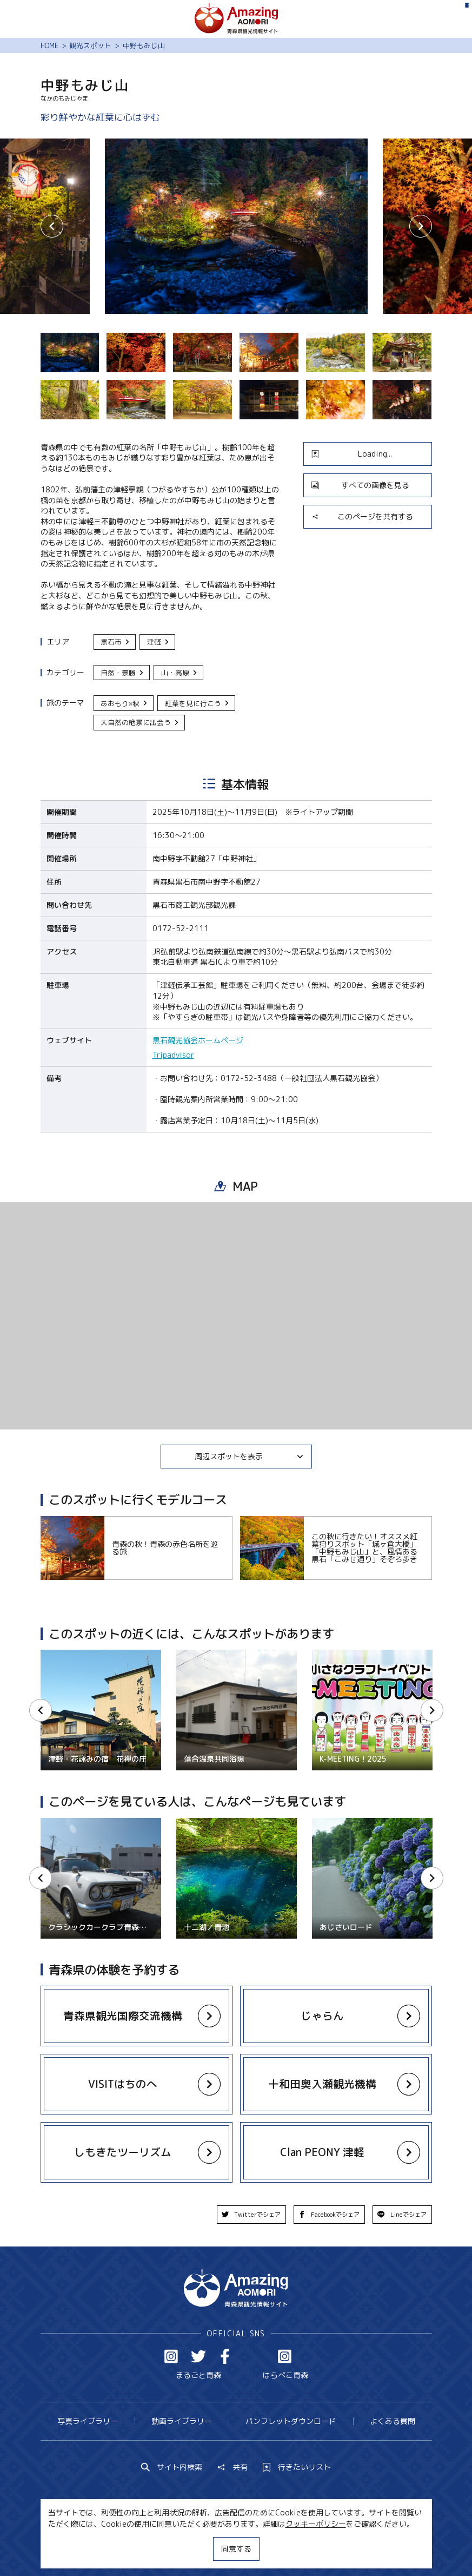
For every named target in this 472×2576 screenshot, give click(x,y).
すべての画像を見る (360, 485)
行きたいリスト (297, 2467)
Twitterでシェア (251, 2214)
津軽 (158, 642)
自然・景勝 (122, 672)
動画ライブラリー (181, 2421)
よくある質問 (392, 2421)
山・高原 (179, 672)
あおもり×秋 (124, 703)
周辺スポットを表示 (249, 1456)
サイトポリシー (271, 2548)
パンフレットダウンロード (290, 2421)
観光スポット (90, 45)
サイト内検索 (172, 2467)
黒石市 (115, 642)
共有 (232, 2467)
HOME (49, 45)
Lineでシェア (402, 2214)
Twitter (198, 2356)
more (131, 2006)
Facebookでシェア (329, 2214)
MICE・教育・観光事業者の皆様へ (172, 2548)
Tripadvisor (173, 1055)
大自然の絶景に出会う (140, 722)
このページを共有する (362, 516)
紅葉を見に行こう (197, 703)
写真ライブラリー (87, 2421)
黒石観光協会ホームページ (197, 1040)
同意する (236, 2549)
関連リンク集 (335, 2548)
